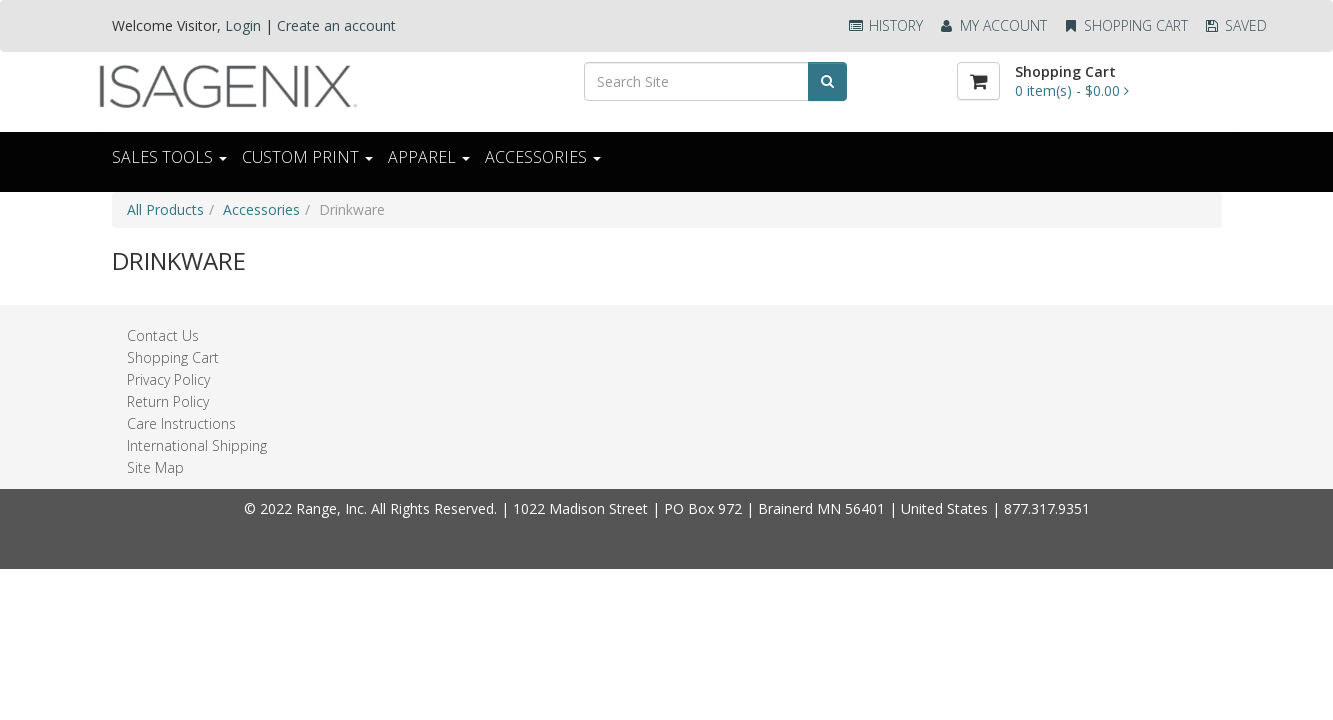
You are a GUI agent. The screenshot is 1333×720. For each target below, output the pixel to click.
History (885, 25)
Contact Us (163, 335)
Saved (1235, 25)
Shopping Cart (1125, 25)
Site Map (155, 467)
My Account (992, 25)
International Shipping (197, 445)
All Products (165, 209)
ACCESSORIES (543, 157)
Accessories (261, 209)
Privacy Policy (168, 379)
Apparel (429, 157)
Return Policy (168, 401)
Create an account (336, 25)
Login (243, 25)
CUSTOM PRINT (307, 157)
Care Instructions (181, 423)
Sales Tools (169, 157)
